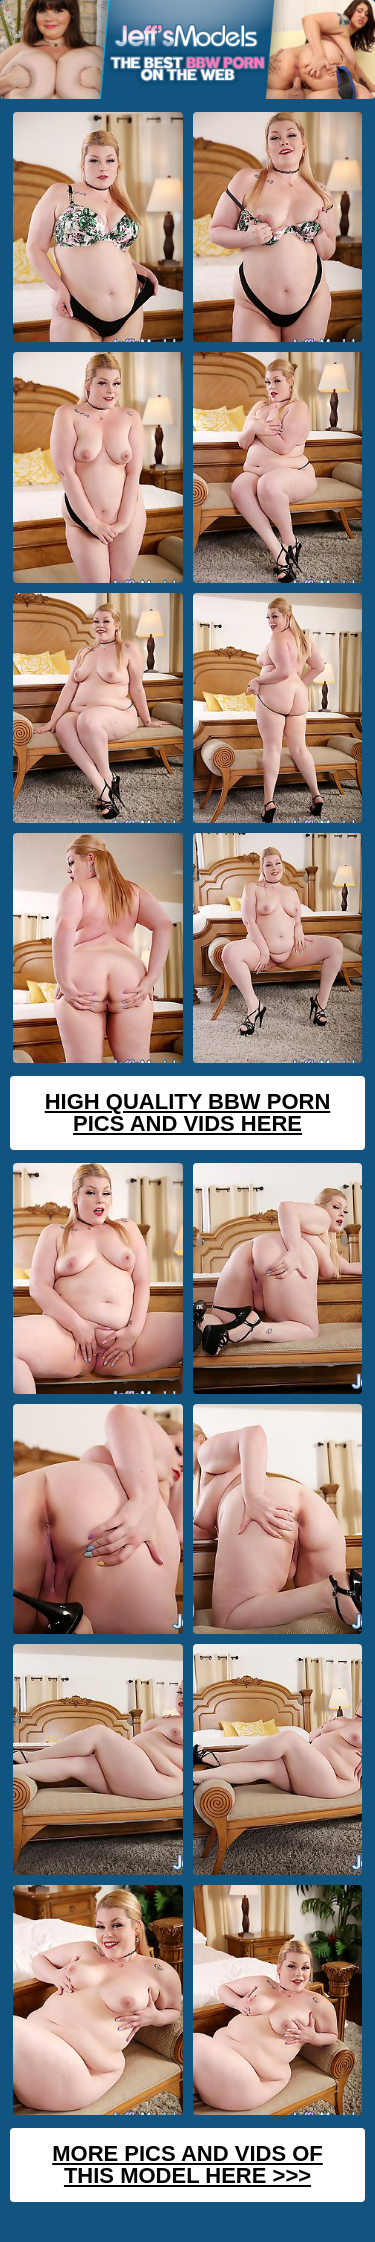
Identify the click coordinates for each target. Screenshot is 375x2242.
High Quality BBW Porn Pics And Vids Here (188, 1112)
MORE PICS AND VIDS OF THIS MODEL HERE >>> (187, 2164)
